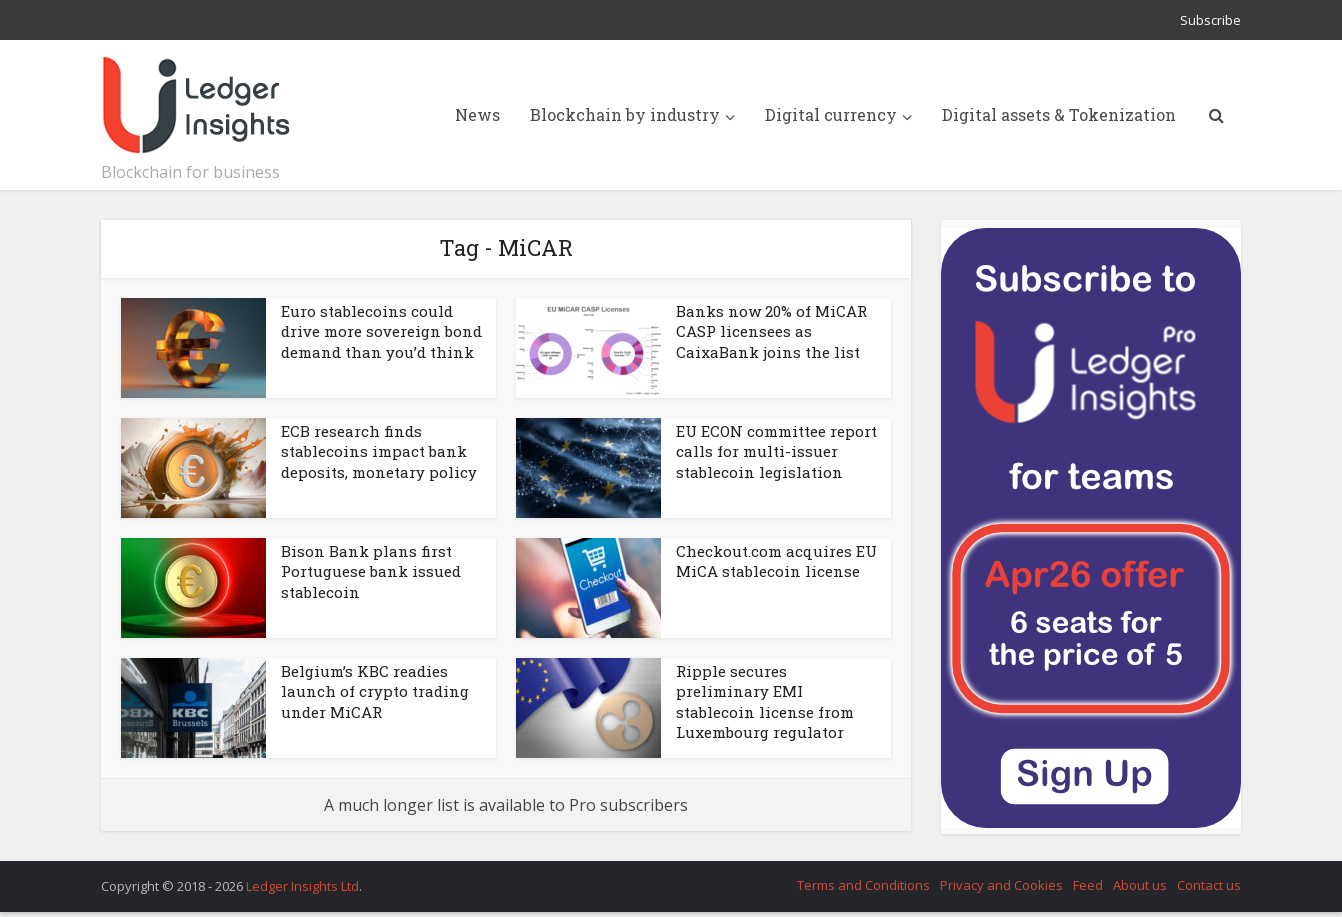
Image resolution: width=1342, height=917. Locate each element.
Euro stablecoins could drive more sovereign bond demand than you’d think (381, 331)
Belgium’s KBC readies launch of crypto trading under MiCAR (375, 691)
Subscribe (1210, 20)
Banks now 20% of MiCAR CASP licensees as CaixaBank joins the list (771, 331)
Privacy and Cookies (1001, 885)
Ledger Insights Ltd (302, 886)
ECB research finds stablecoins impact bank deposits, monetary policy (379, 451)
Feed (1088, 885)
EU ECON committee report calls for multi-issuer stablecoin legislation (776, 451)
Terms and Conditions (863, 885)
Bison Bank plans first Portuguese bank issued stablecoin (371, 571)
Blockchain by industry (625, 114)
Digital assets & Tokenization (1059, 114)
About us (1140, 885)
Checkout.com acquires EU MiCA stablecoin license (776, 561)
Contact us (1209, 885)
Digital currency (831, 114)
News (477, 114)
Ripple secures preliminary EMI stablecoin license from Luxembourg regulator (765, 701)
